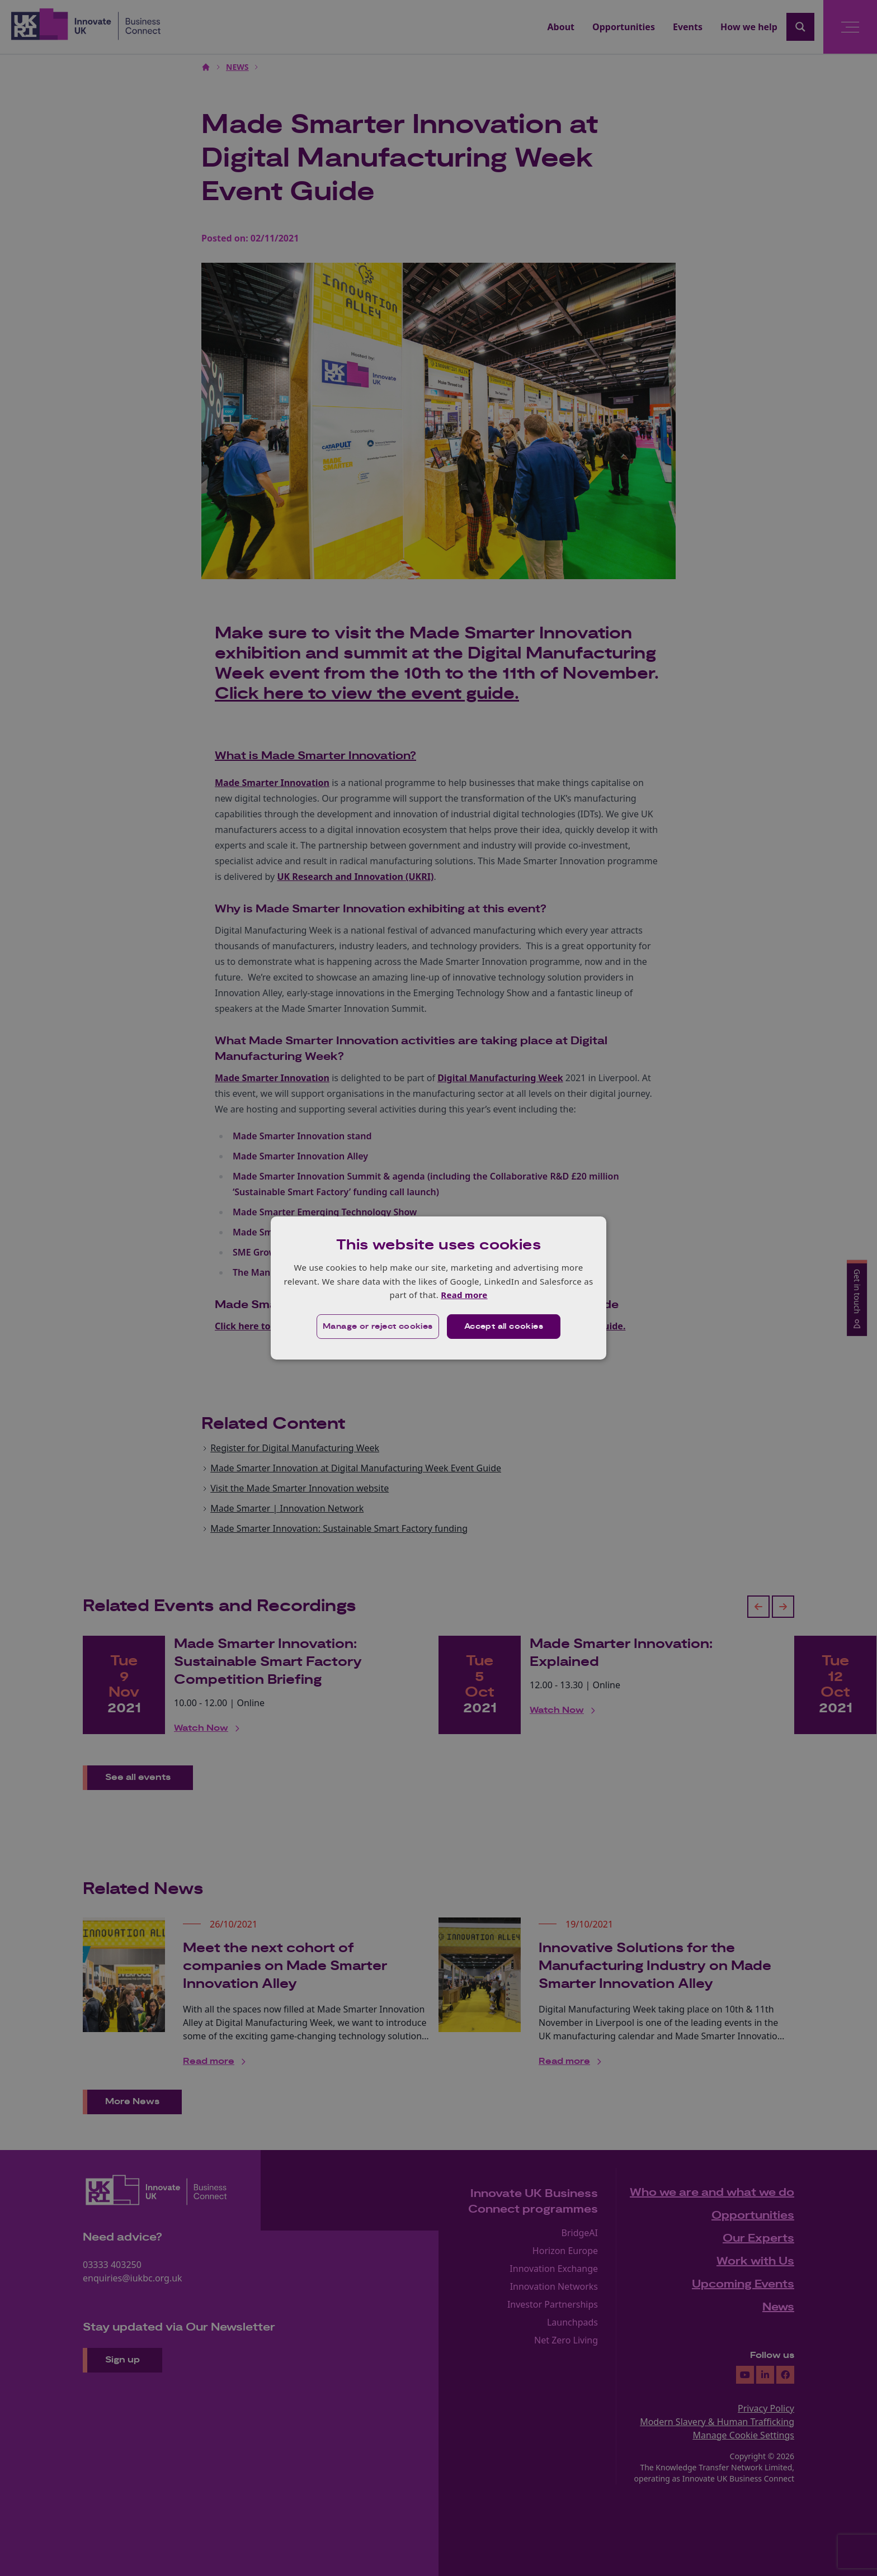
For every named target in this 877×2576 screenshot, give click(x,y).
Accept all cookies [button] (503, 1327)
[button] (378, 1326)
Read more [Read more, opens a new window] (464, 1294)
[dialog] (438, 1288)
